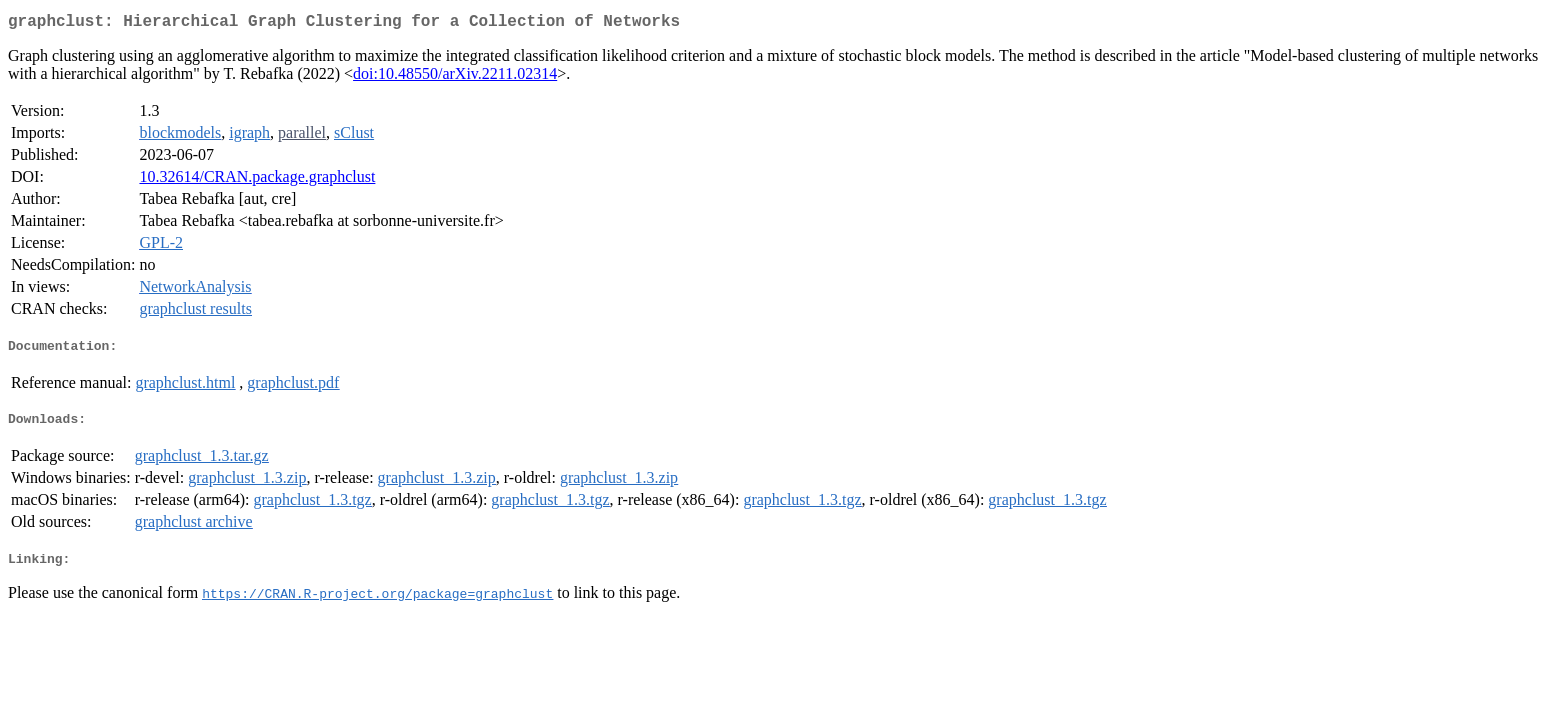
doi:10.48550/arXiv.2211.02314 (455, 77)
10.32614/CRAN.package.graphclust (257, 180)
